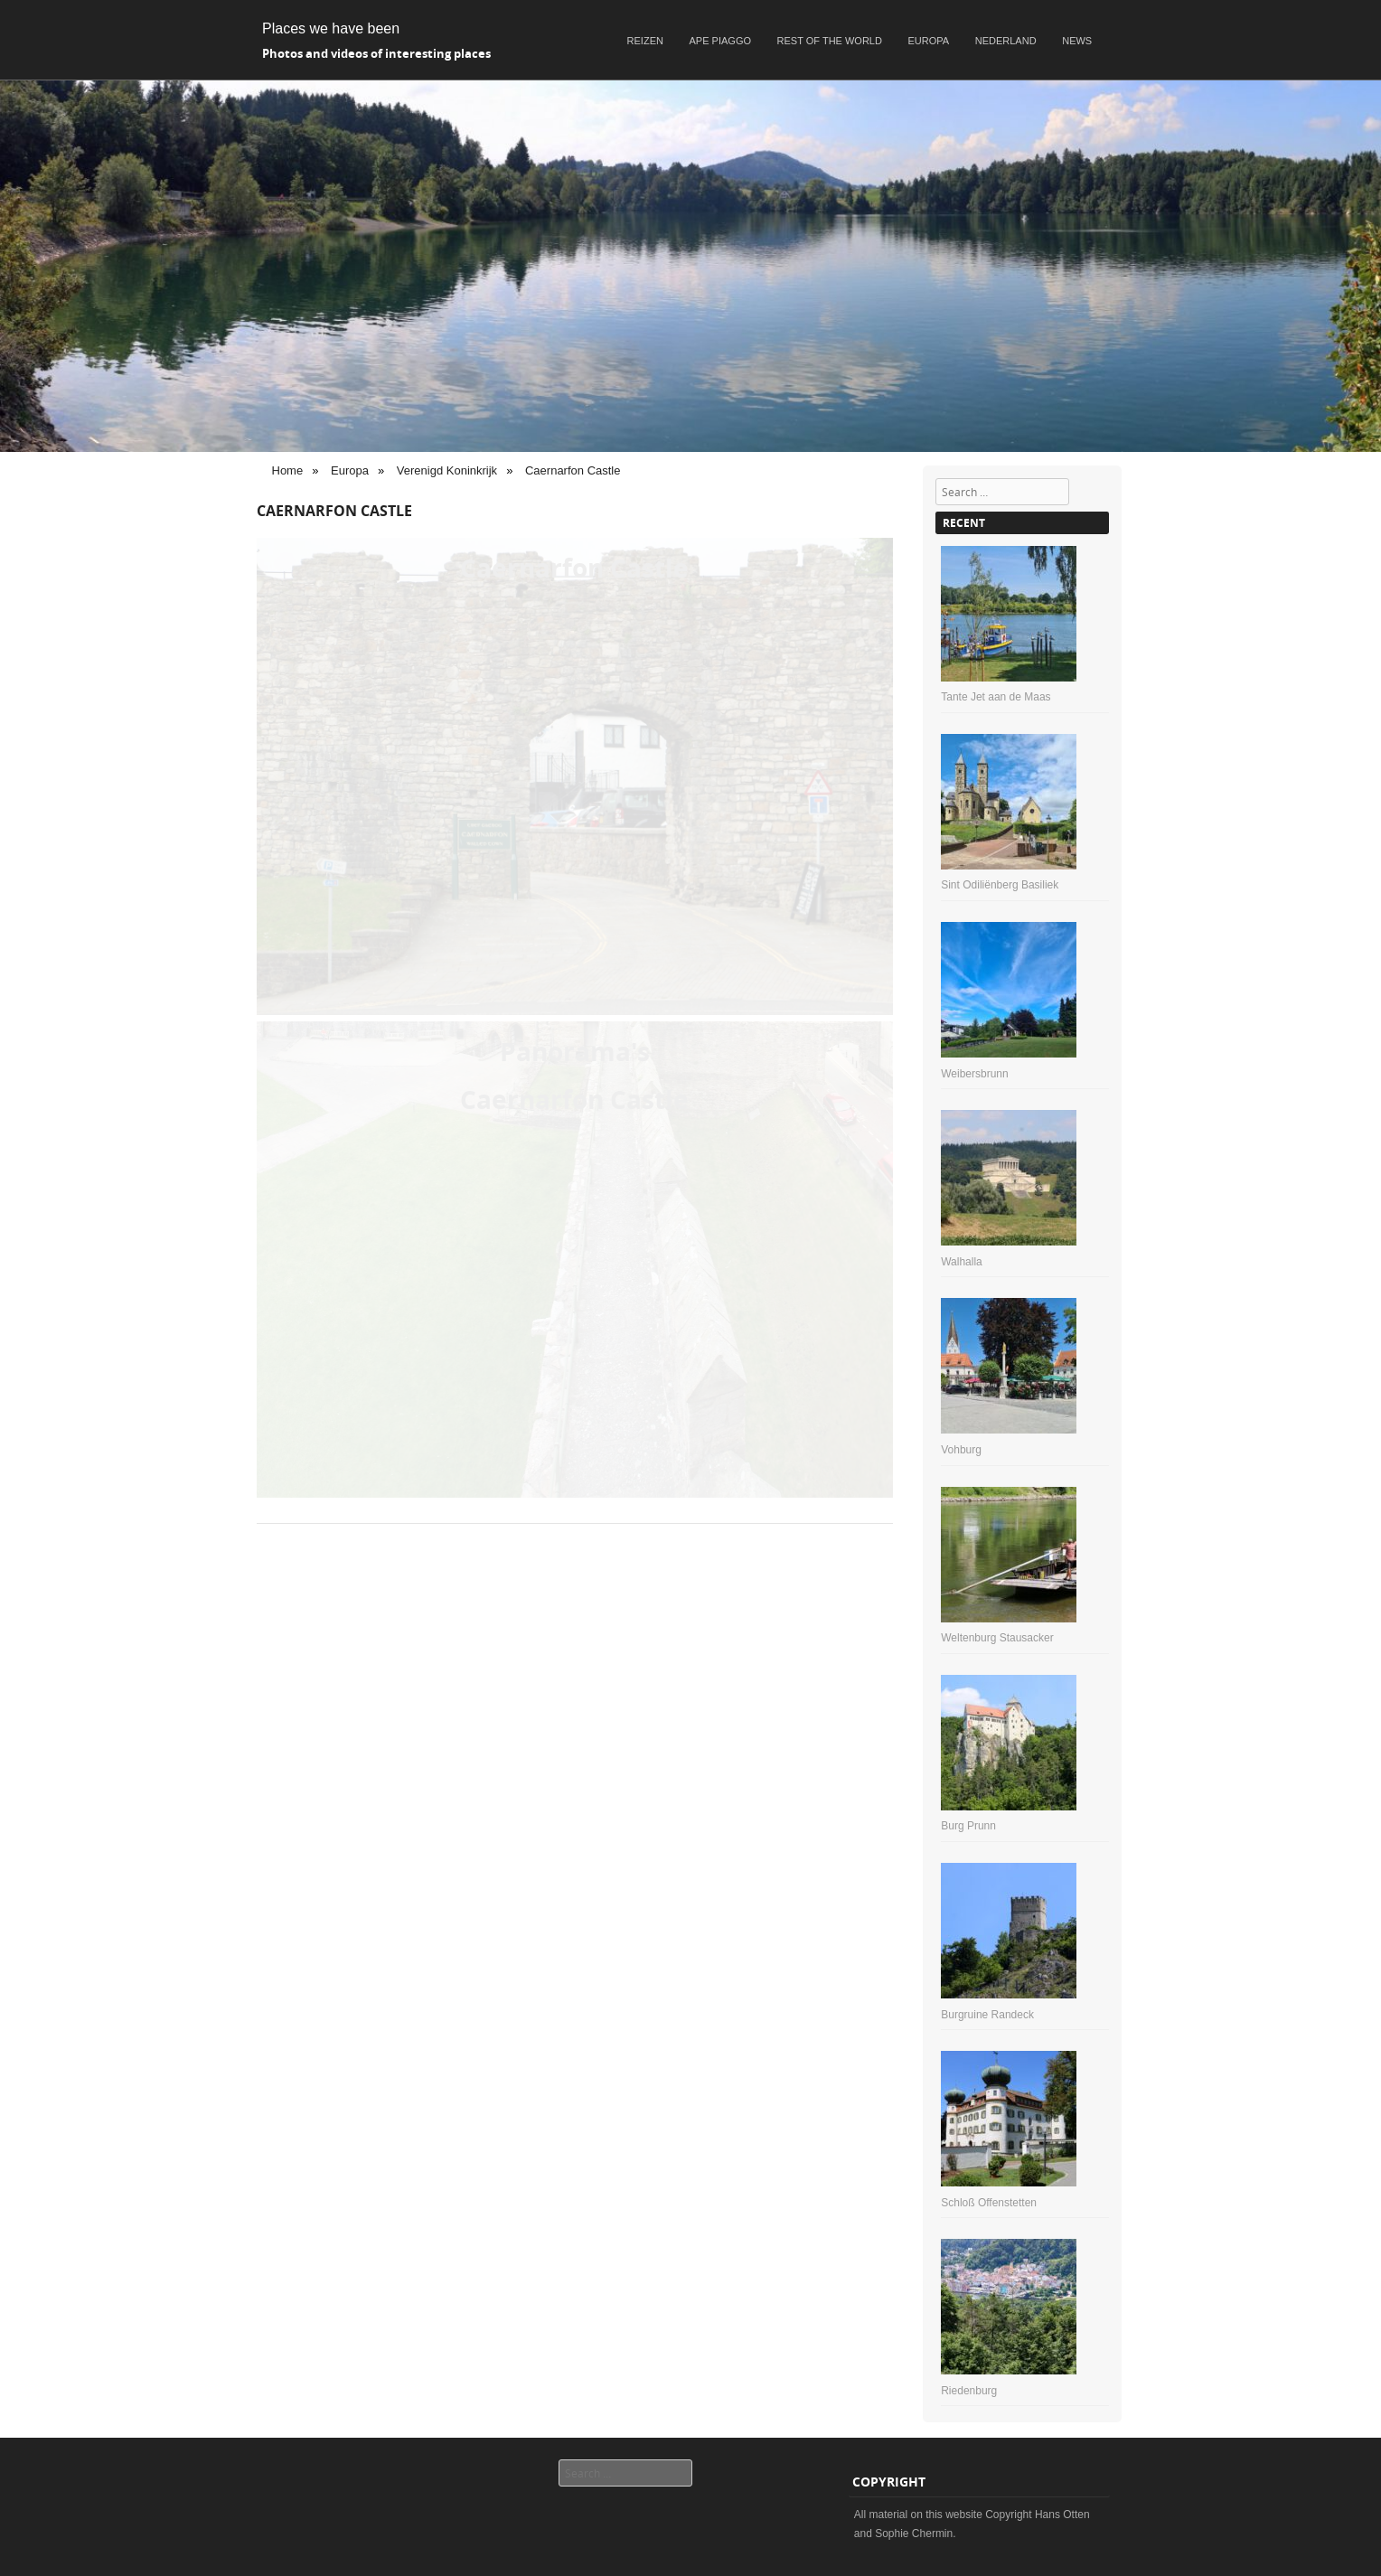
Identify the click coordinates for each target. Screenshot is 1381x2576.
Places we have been (330, 28)
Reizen (645, 40)
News (1077, 40)
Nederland (1006, 40)
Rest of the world (829, 40)
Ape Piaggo (720, 40)
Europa (929, 40)
